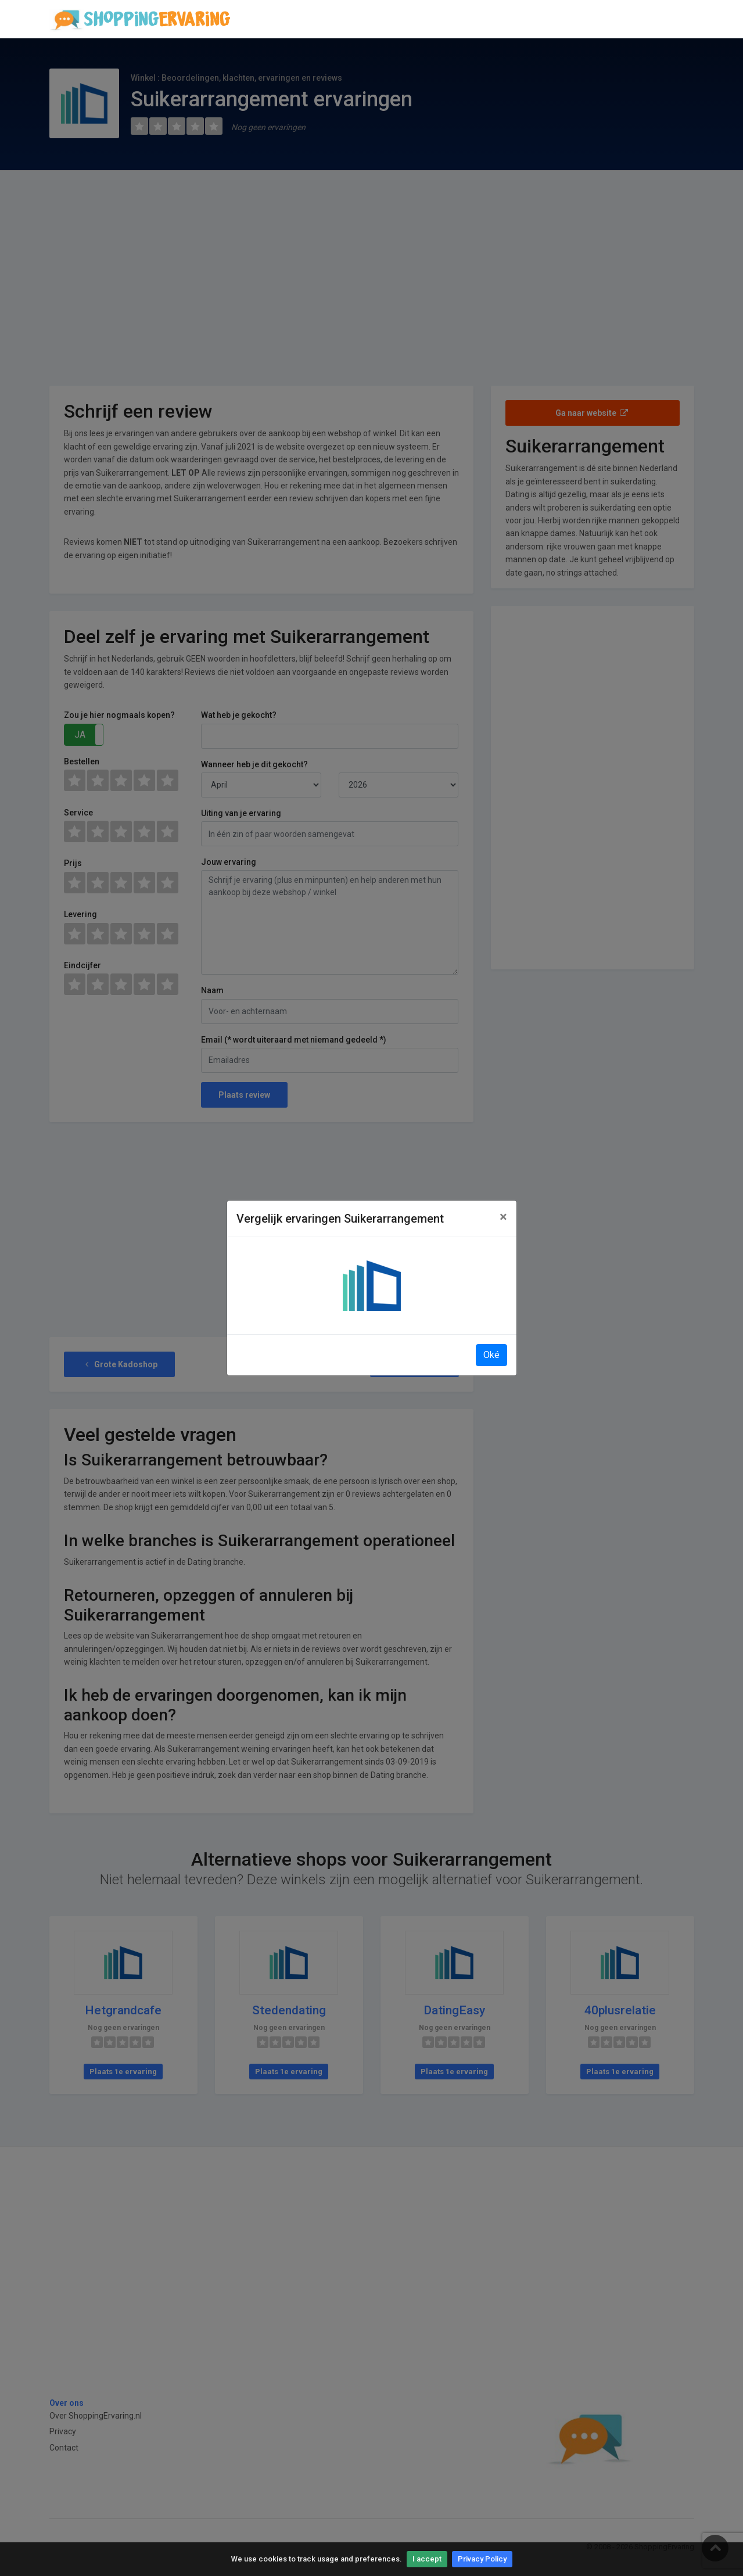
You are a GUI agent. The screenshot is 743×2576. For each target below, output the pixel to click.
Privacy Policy (482, 2559)
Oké (491, 1354)
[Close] (503, 1217)
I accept (427, 2559)
